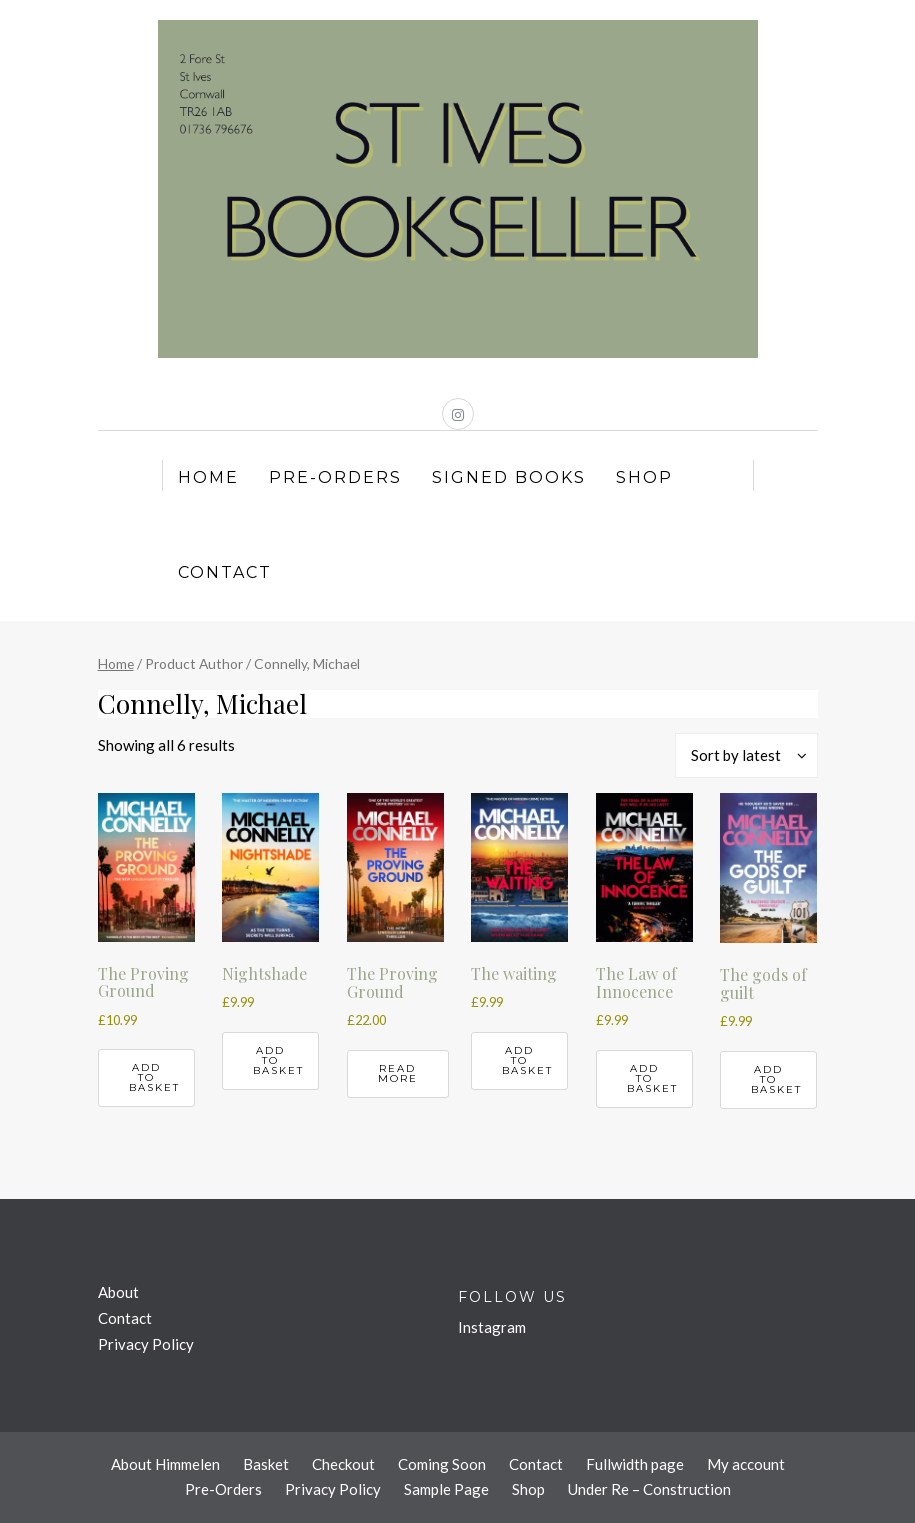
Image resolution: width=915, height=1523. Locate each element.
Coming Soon (442, 1464)
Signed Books (509, 477)
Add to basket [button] (154, 1077)
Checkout (343, 1464)
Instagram (492, 1327)
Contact (225, 572)
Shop (644, 477)
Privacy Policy (146, 1344)
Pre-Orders (335, 477)
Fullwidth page (635, 1464)
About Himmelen (165, 1464)
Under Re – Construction (649, 1489)
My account (746, 1464)
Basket (266, 1464)
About (118, 1292)
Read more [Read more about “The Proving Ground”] (398, 1073)
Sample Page (446, 1489)
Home (208, 477)
